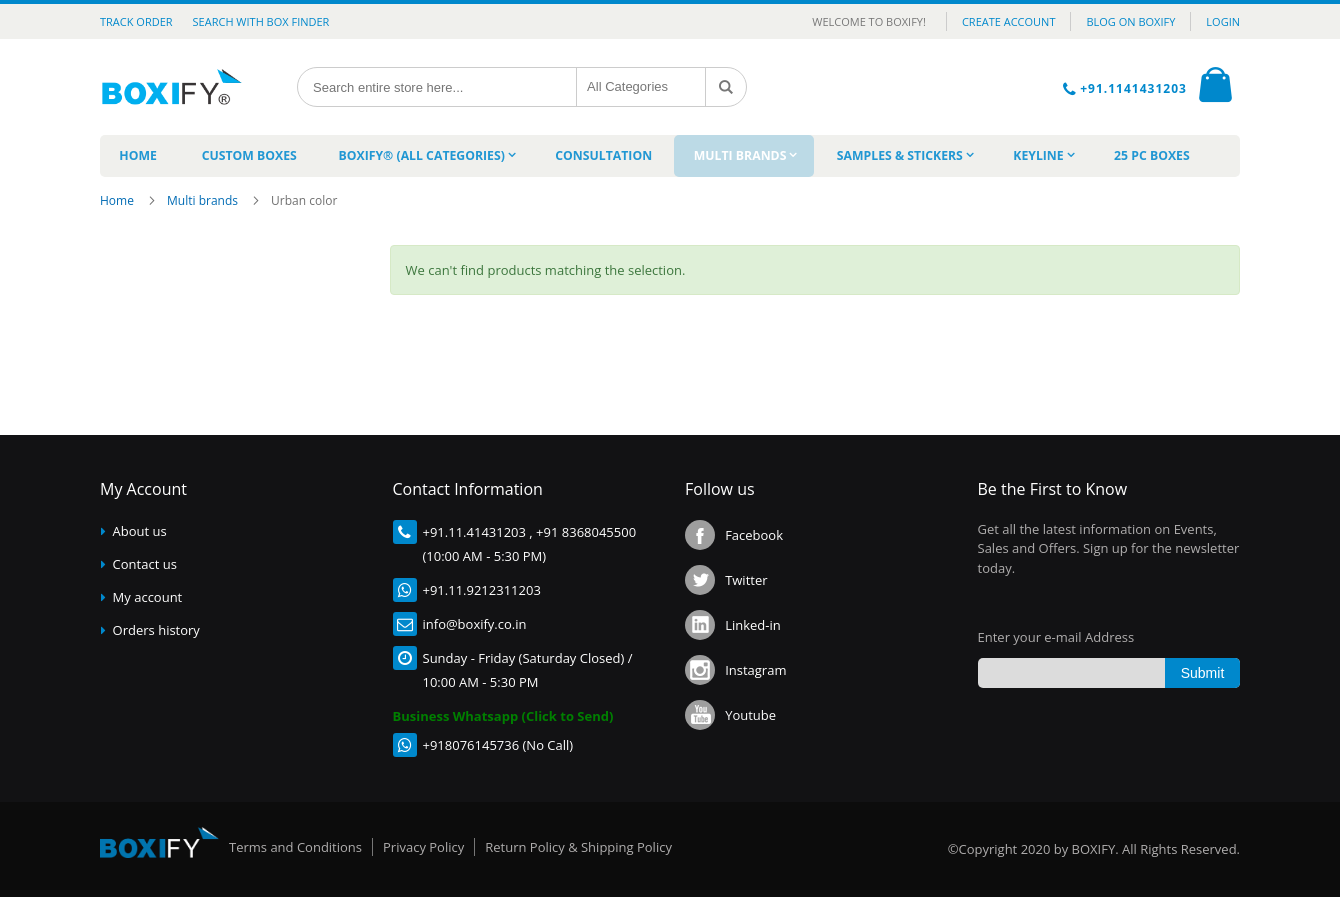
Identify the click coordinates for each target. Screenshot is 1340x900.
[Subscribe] (1202, 676)
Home (118, 203)
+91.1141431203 (1135, 88)
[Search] (727, 87)
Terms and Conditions (295, 850)
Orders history (156, 633)
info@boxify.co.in (475, 627)
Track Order (136, 21)
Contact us (145, 567)
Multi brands (204, 203)
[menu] (670, 157)
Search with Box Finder (261, 21)
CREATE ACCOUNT (1009, 21)
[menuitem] (138, 157)
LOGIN (1223, 21)
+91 (434, 535)
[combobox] (438, 87)
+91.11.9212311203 (482, 593)
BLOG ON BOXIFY (1130, 21)
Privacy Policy (423, 850)
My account (148, 600)
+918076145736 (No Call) (498, 748)
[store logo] (177, 87)
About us (140, 534)
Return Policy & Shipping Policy (578, 850)
